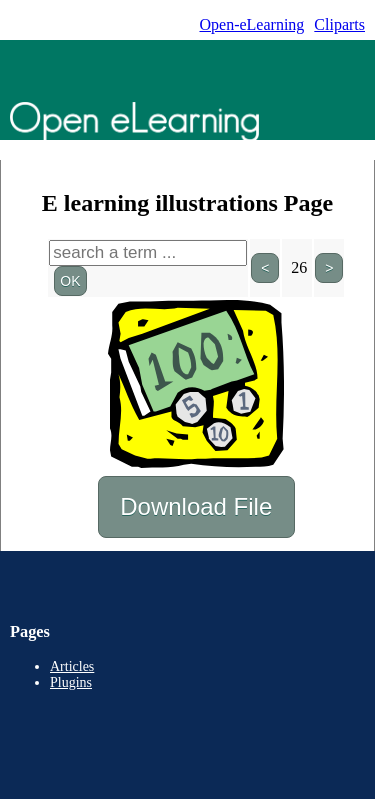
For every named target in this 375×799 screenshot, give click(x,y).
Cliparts (339, 24)
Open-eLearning (251, 24)
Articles (72, 666)
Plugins (71, 682)
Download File (196, 506)
